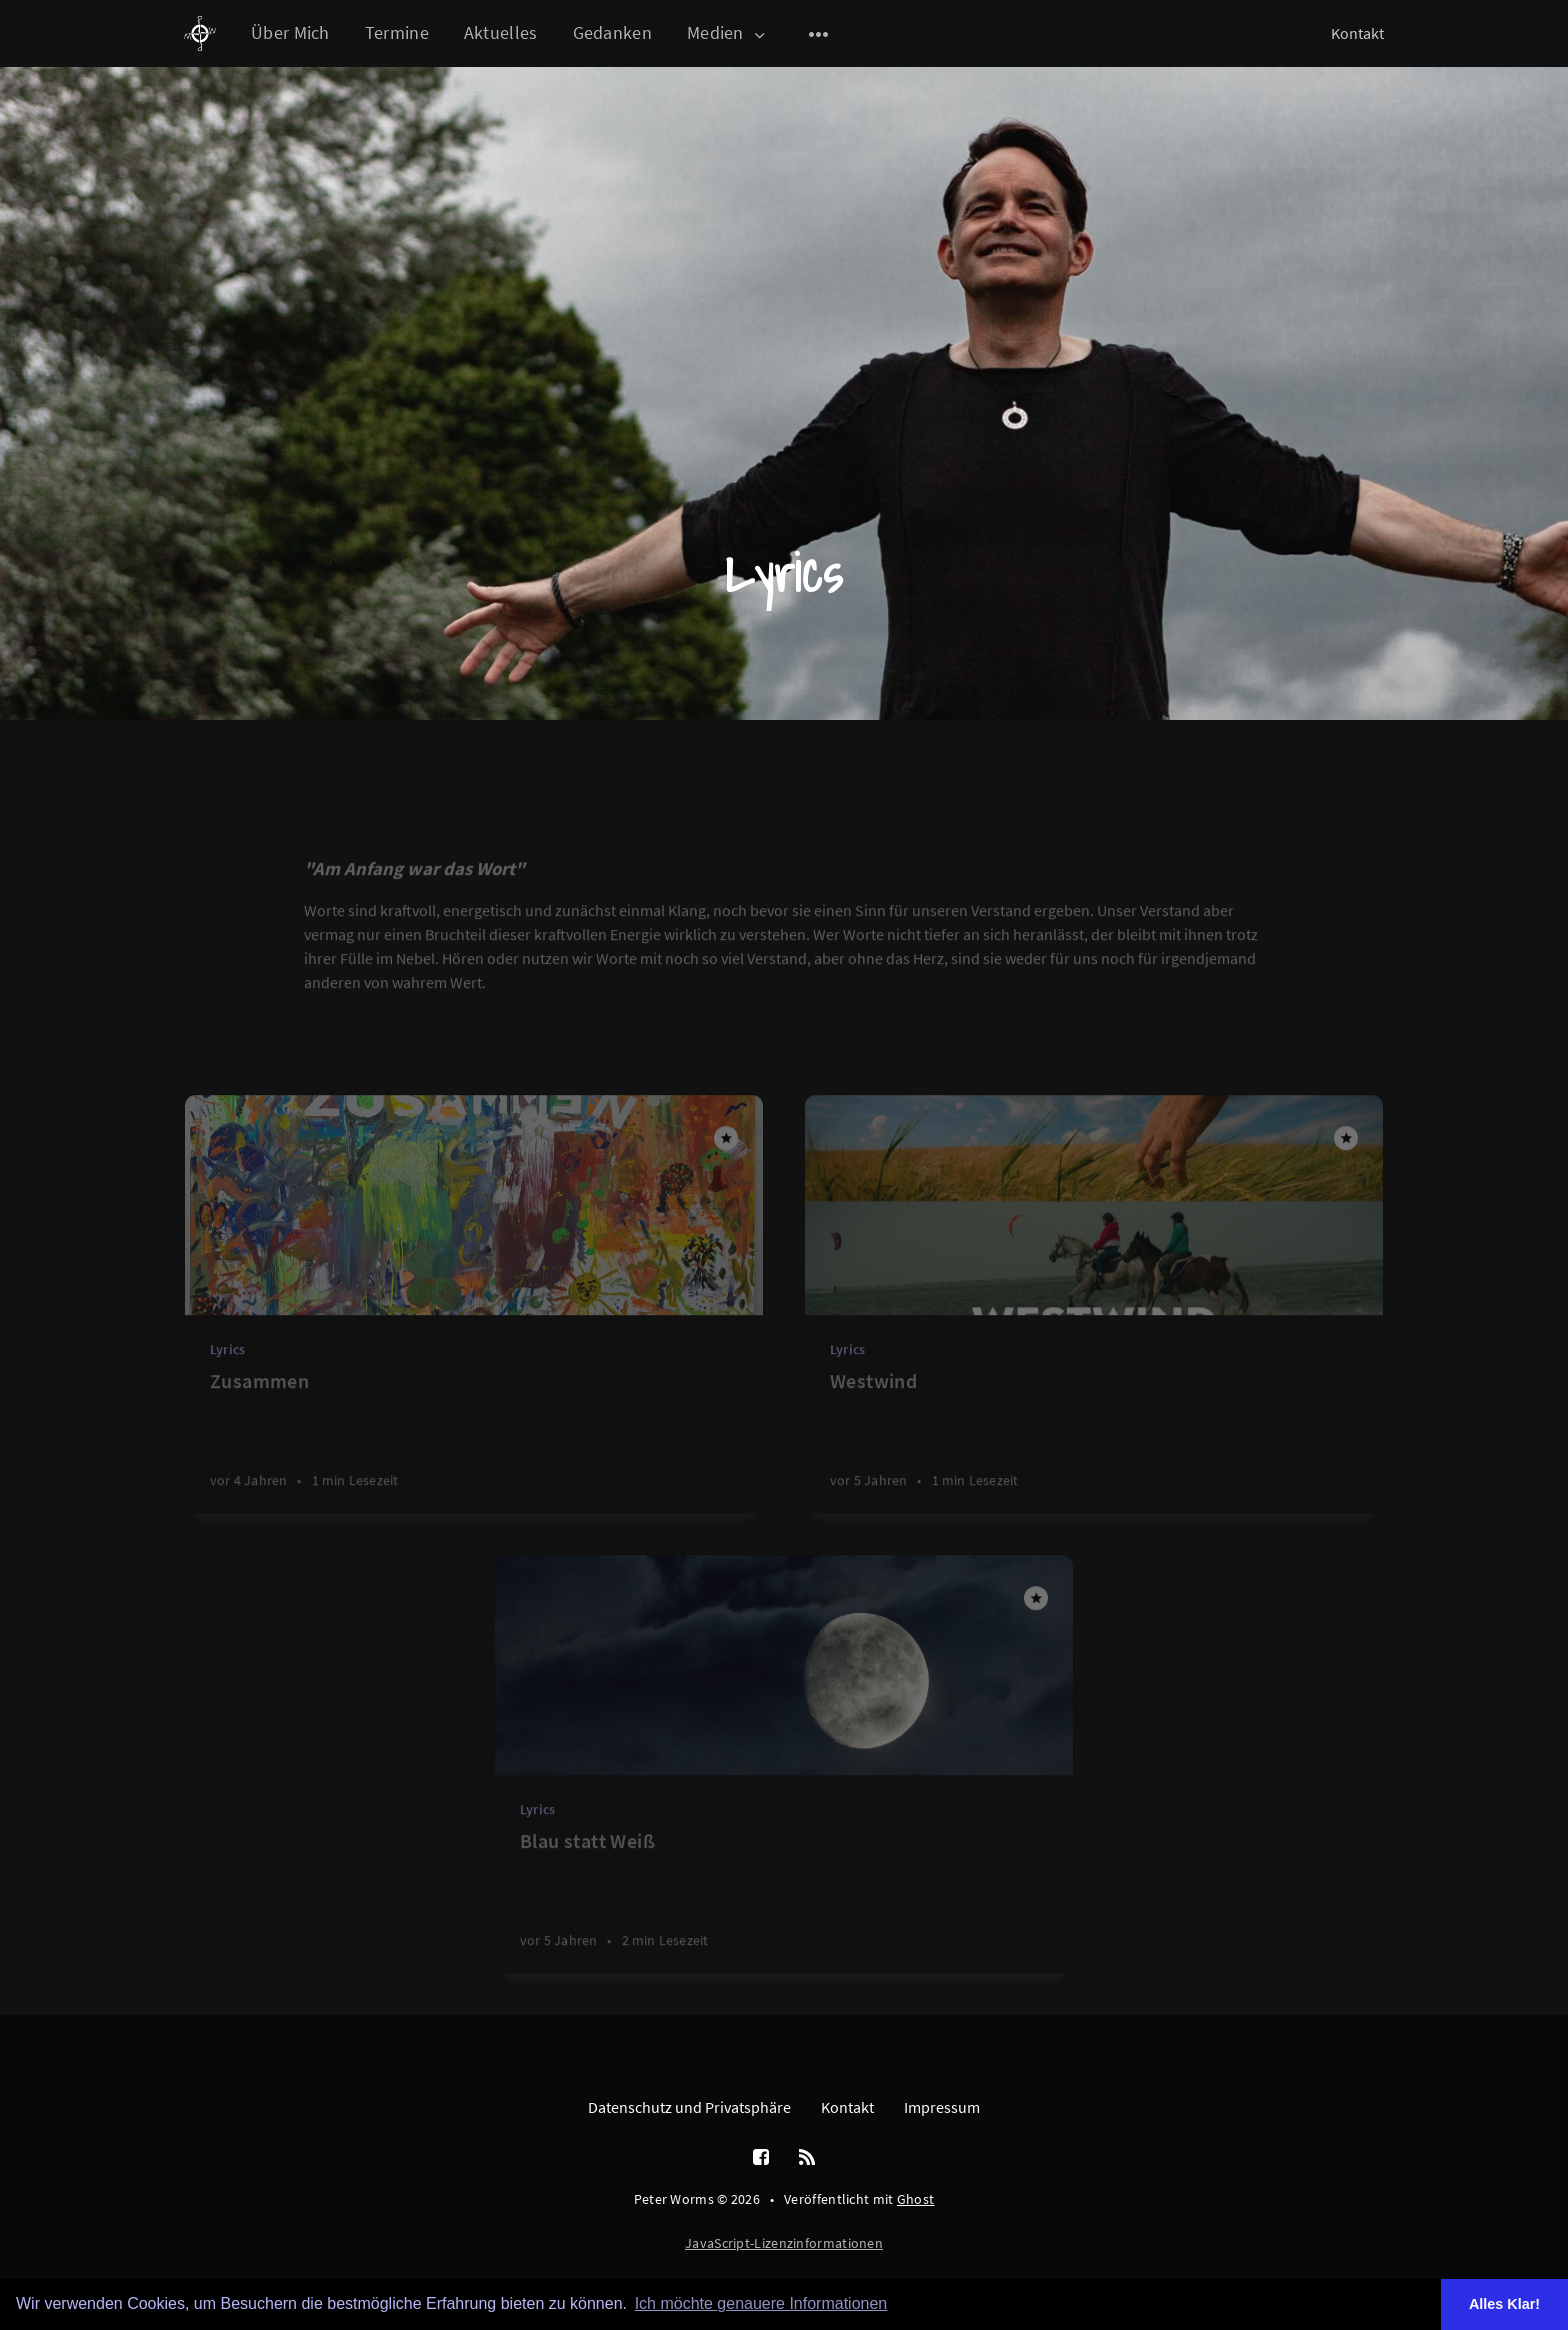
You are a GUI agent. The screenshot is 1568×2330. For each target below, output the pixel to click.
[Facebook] (761, 2158)
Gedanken (612, 32)
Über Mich (290, 32)
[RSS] (807, 2158)
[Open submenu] (819, 34)
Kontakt (1357, 33)
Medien (727, 33)
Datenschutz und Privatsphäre (689, 2107)
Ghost (916, 2199)
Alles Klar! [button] (1504, 2304)
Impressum (942, 2107)
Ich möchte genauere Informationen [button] (761, 2303)
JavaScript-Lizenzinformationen (784, 2243)
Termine (397, 32)
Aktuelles (501, 32)
